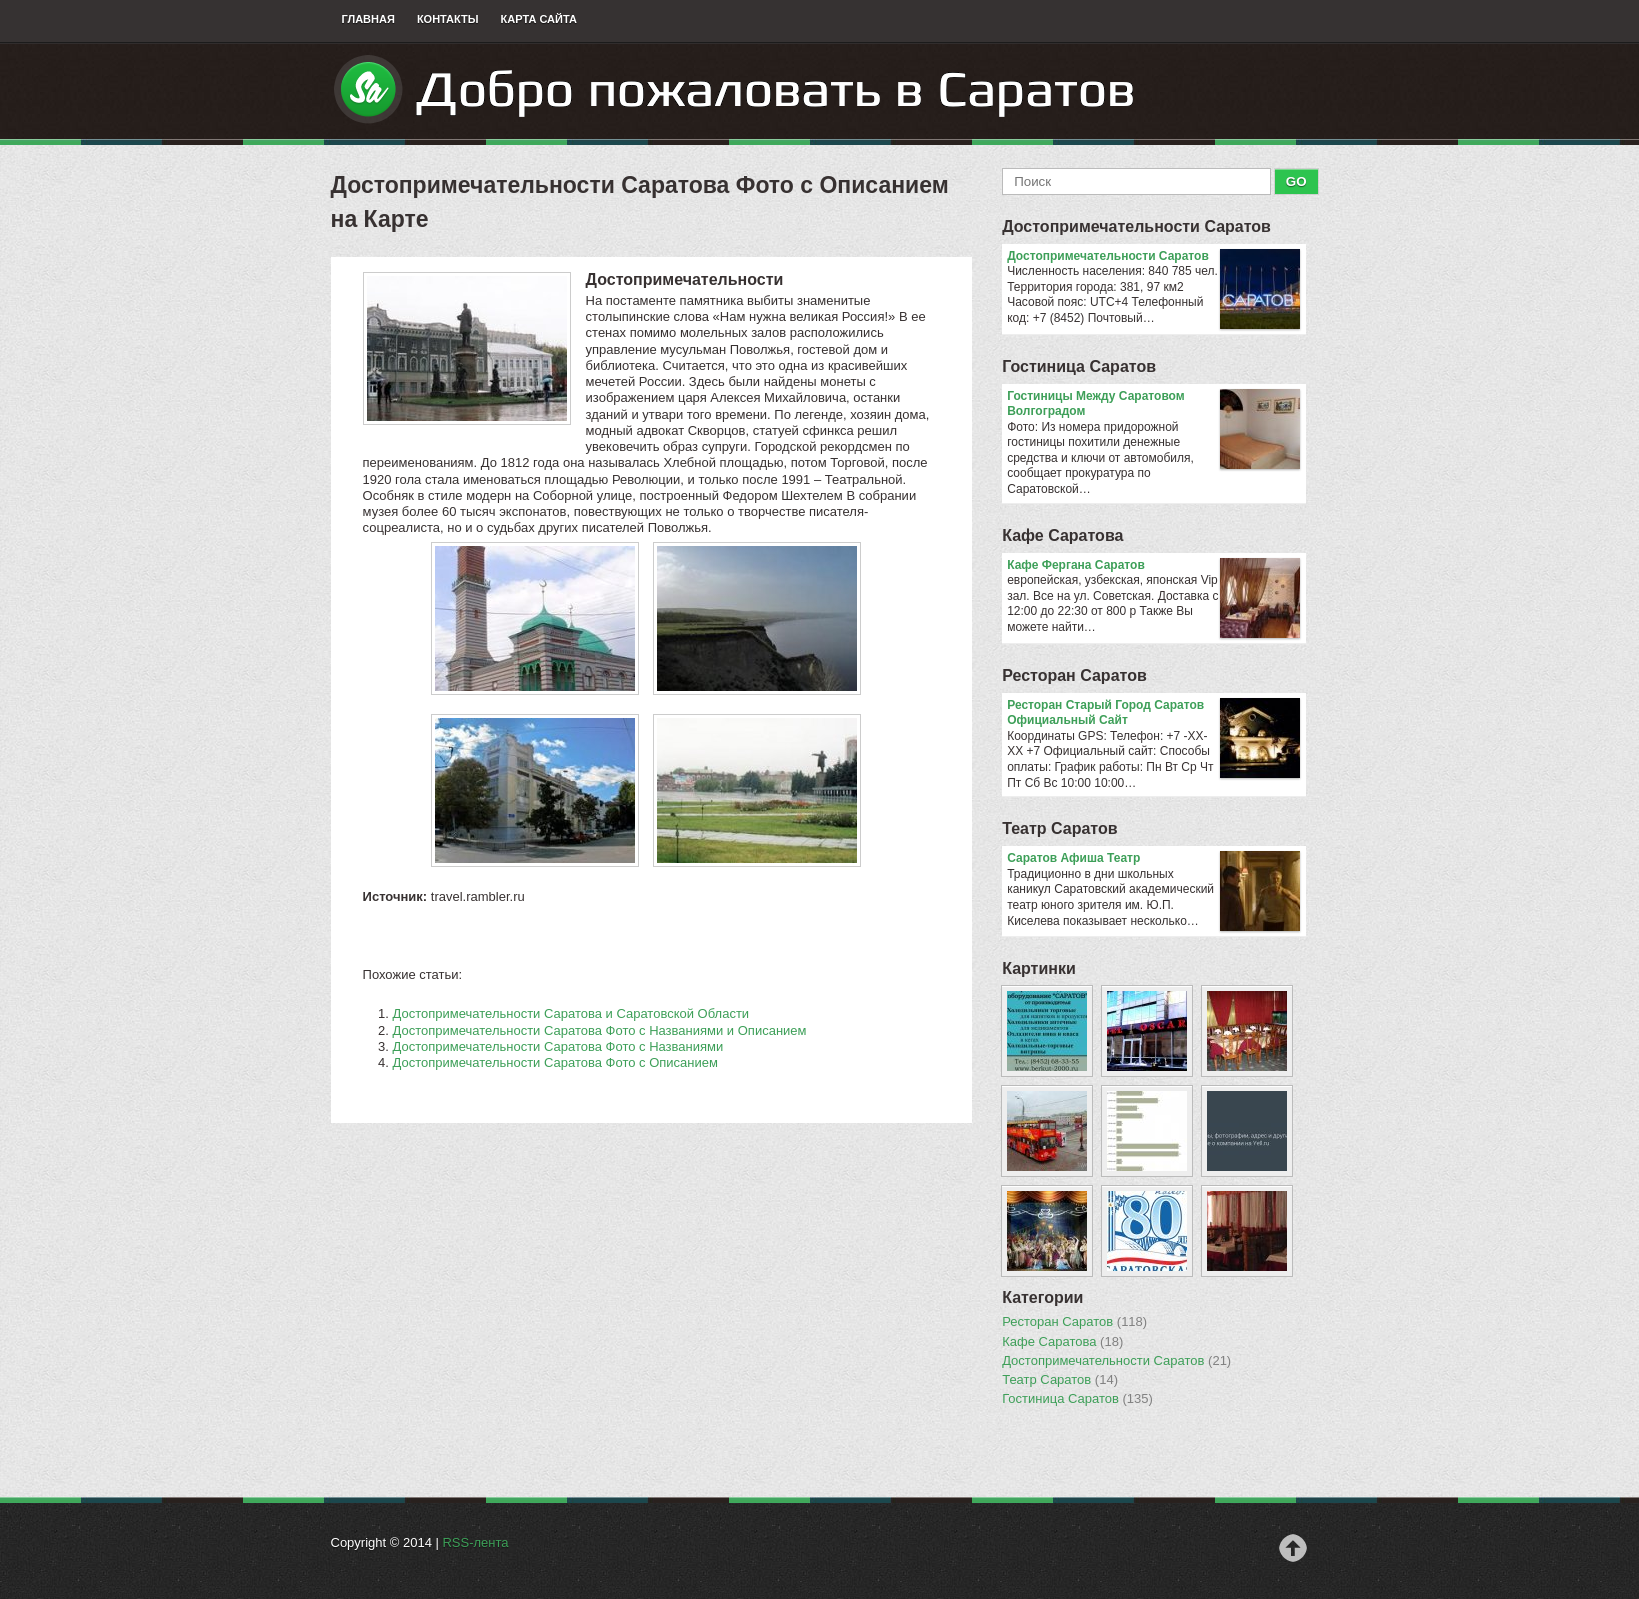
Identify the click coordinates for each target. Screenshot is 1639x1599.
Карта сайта (539, 19)
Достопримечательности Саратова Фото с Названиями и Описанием (600, 1030)
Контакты (448, 19)
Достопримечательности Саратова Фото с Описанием (555, 1062)
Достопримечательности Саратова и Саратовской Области (571, 1013)
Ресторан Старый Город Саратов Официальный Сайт (1153, 713)
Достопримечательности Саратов (1136, 226)
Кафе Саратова (1062, 535)
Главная (368, 19)
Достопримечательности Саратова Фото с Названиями (558, 1046)
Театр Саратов (1059, 828)
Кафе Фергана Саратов (1153, 566)
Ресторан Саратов (1074, 675)
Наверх (1293, 1548)
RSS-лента (475, 1542)
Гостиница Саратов (1079, 366)
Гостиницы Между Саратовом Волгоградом (1153, 404)
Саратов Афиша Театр (1153, 859)
